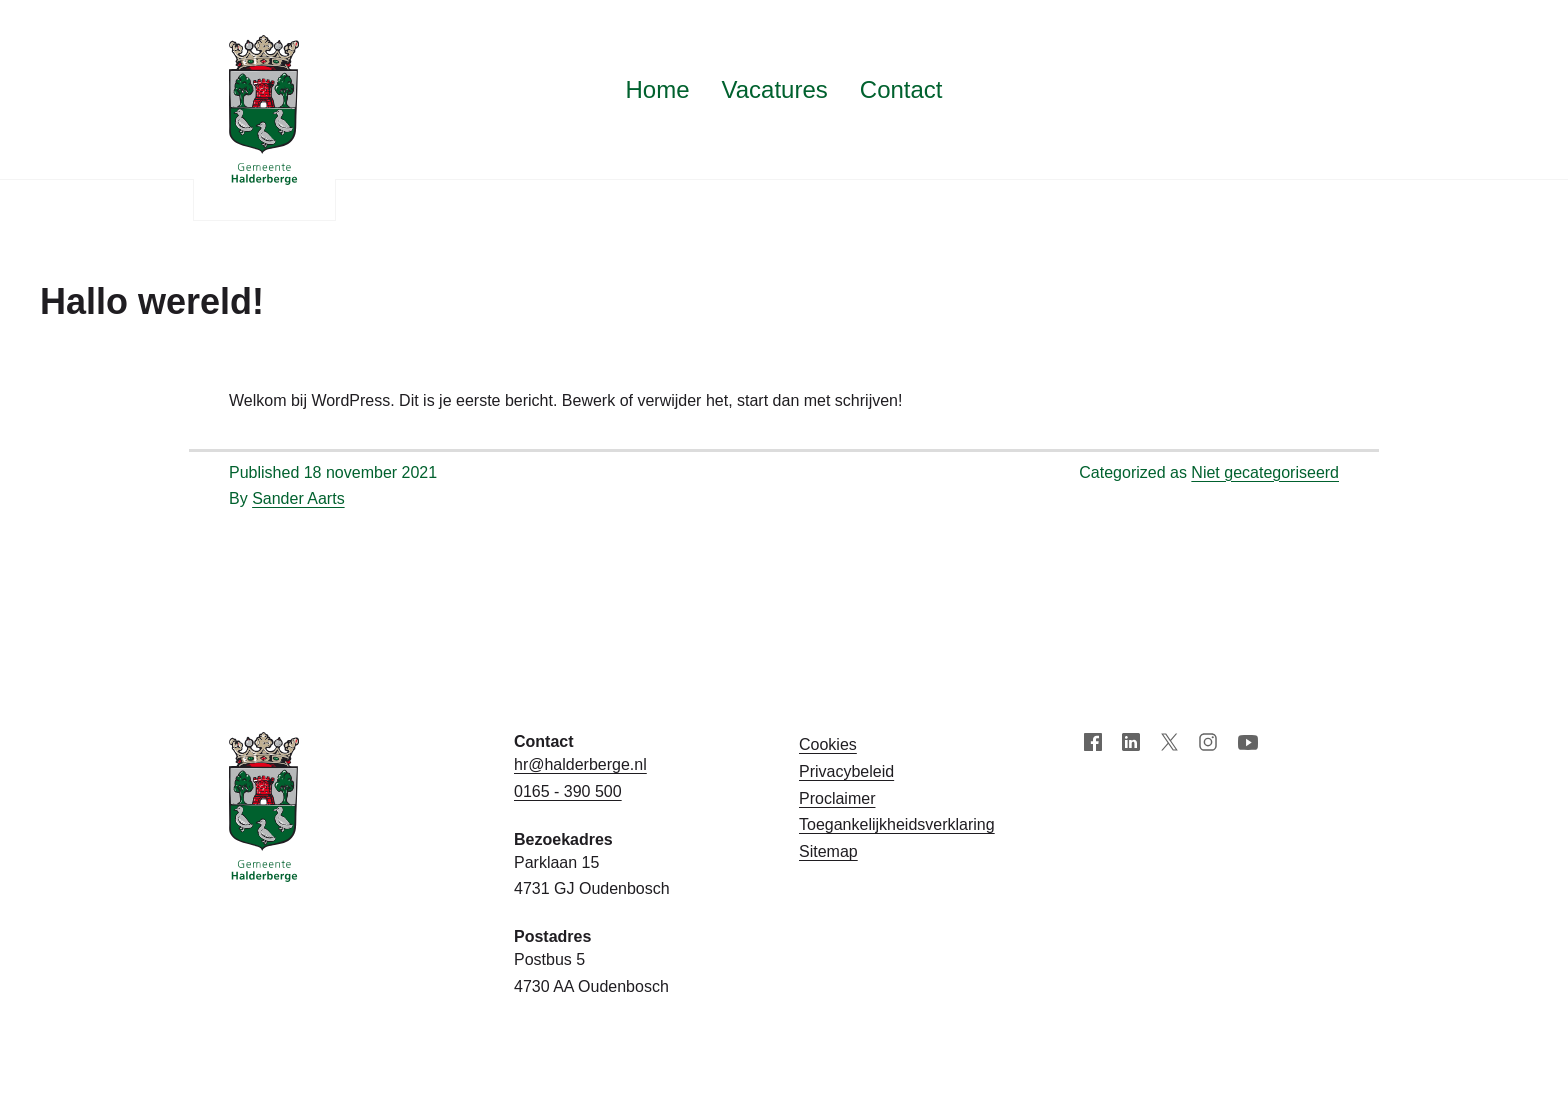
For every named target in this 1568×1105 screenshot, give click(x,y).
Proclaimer (837, 798)
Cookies (828, 744)
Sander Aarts (298, 498)
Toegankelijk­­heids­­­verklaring (897, 824)
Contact (901, 89)
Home (657, 89)
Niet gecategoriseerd (1265, 472)
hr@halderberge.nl (580, 764)
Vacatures (775, 89)
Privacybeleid (846, 771)
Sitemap (828, 851)
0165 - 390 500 (568, 791)
